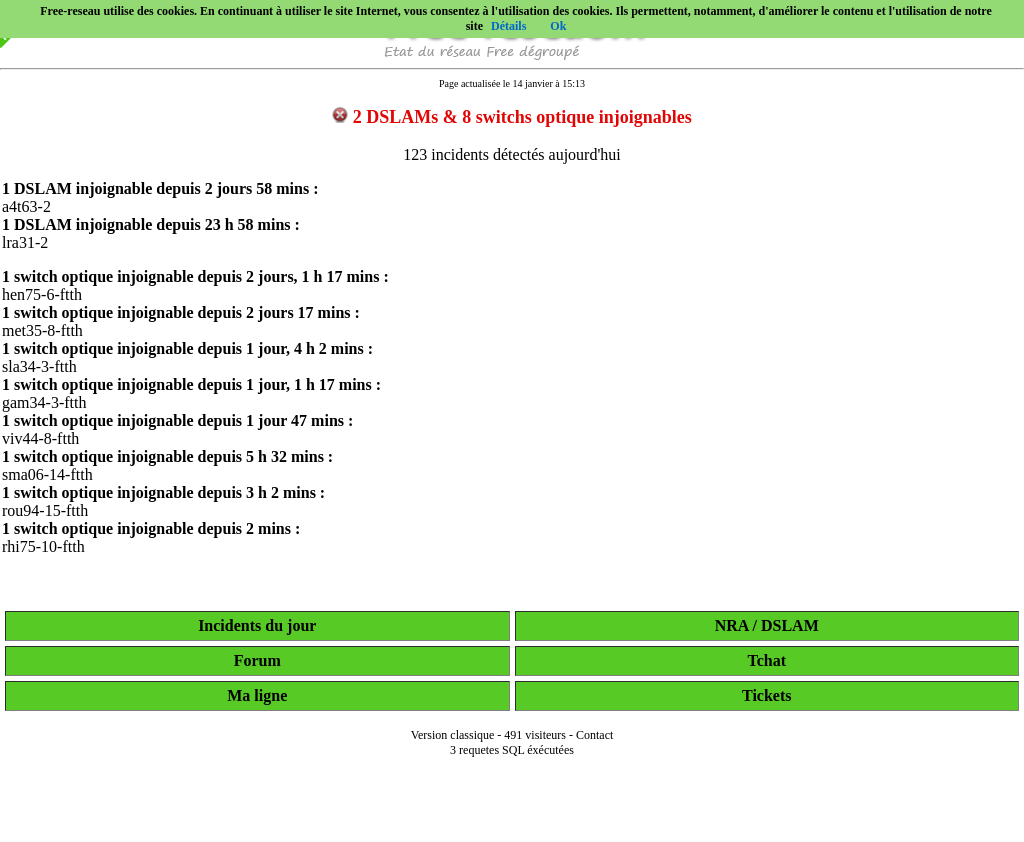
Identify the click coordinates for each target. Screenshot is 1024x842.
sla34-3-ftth (39, 366)
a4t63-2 (26, 206)
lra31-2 (25, 242)
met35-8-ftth (42, 330)
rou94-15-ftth (45, 510)
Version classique (453, 735)
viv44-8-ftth (40, 438)
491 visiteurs (535, 735)
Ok (558, 26)
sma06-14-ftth (47, 474)
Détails (508, 26)
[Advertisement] (512, 814)
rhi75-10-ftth (43, 546)
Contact (594, 735)
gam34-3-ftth (44, 402)
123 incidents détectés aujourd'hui (512, 154)
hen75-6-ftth (42, 294)
